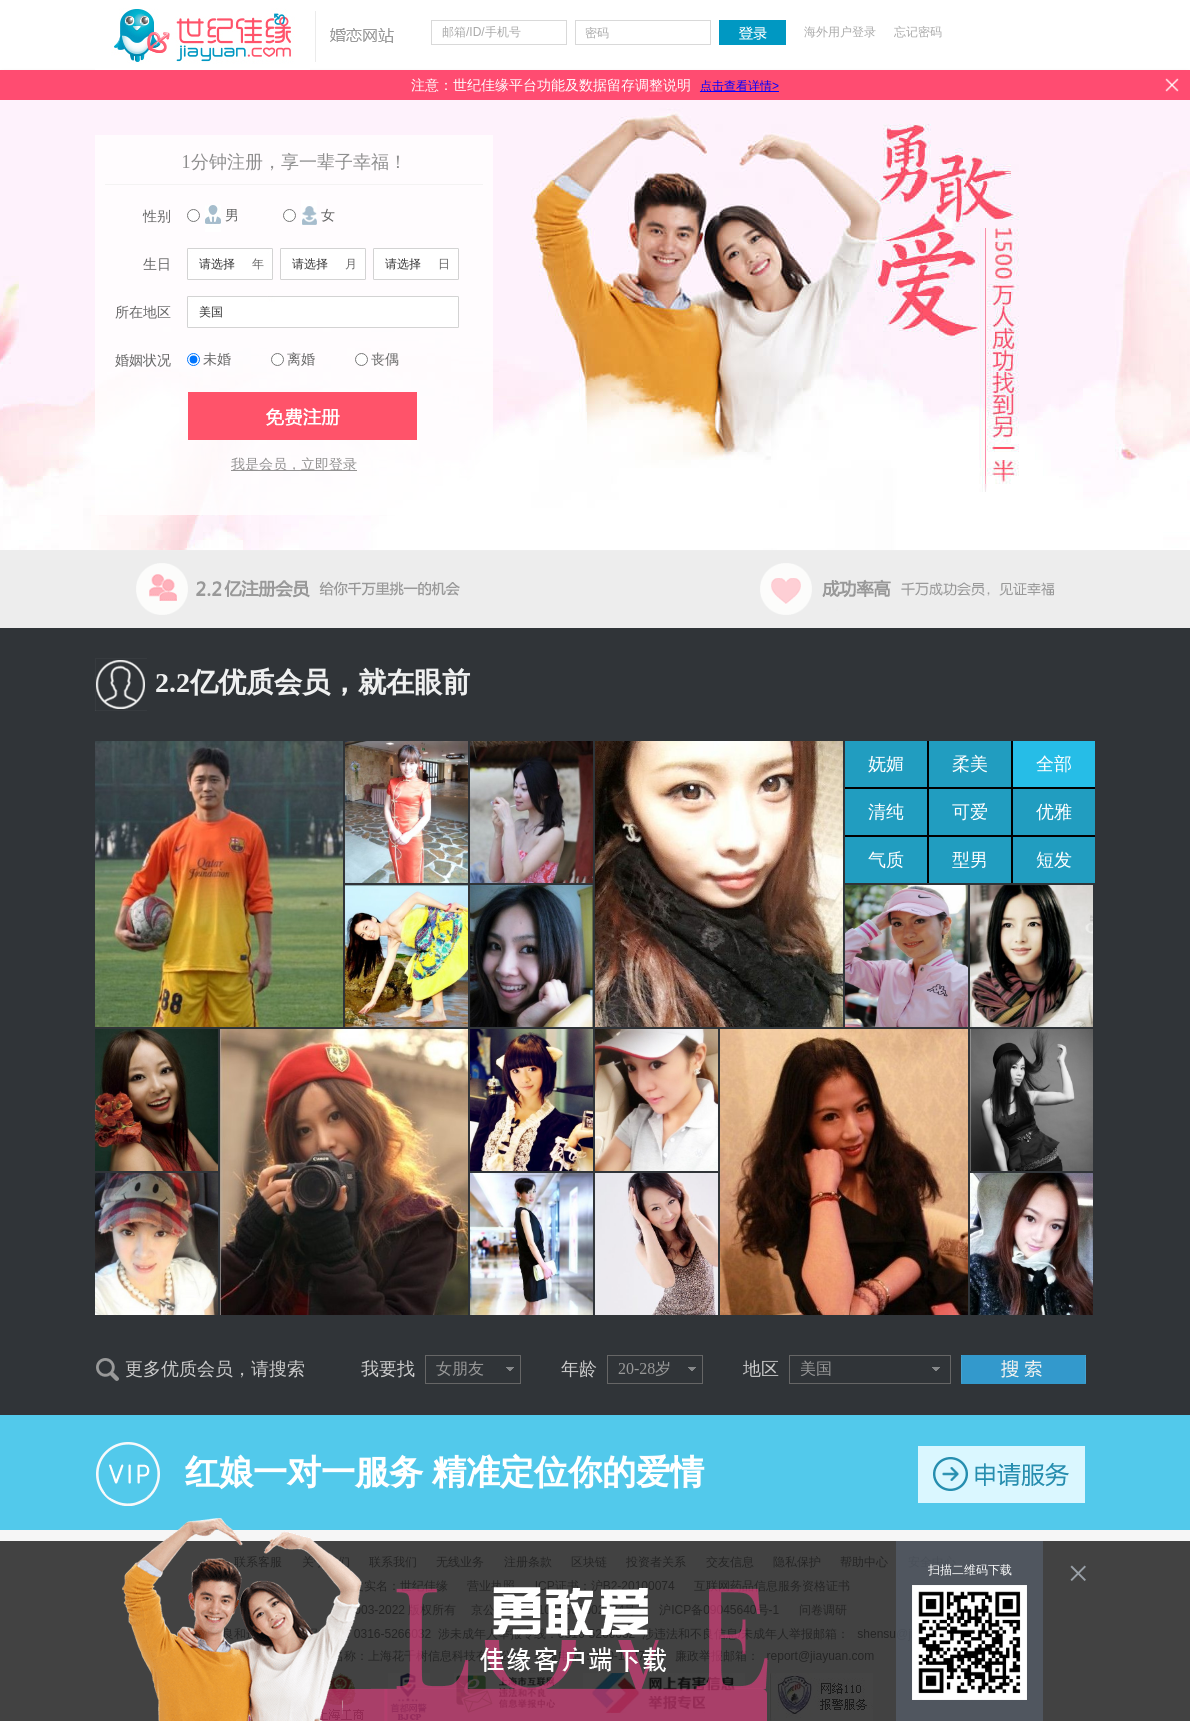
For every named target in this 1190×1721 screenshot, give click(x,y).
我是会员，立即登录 (294, 464)
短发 (1054, 860)
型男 (970, 860)
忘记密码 (918, 32)
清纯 (886, 812)
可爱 (970, 812)
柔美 (970, 764)
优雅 (1054, 812)
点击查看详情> (739, 86)
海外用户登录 (840, 32)
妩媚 (886, 764)
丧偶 (385, 359)
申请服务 (1001, 1474)
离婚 (301, 359)
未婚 (217, 359)
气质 (886, 860)
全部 (1054, 764)
